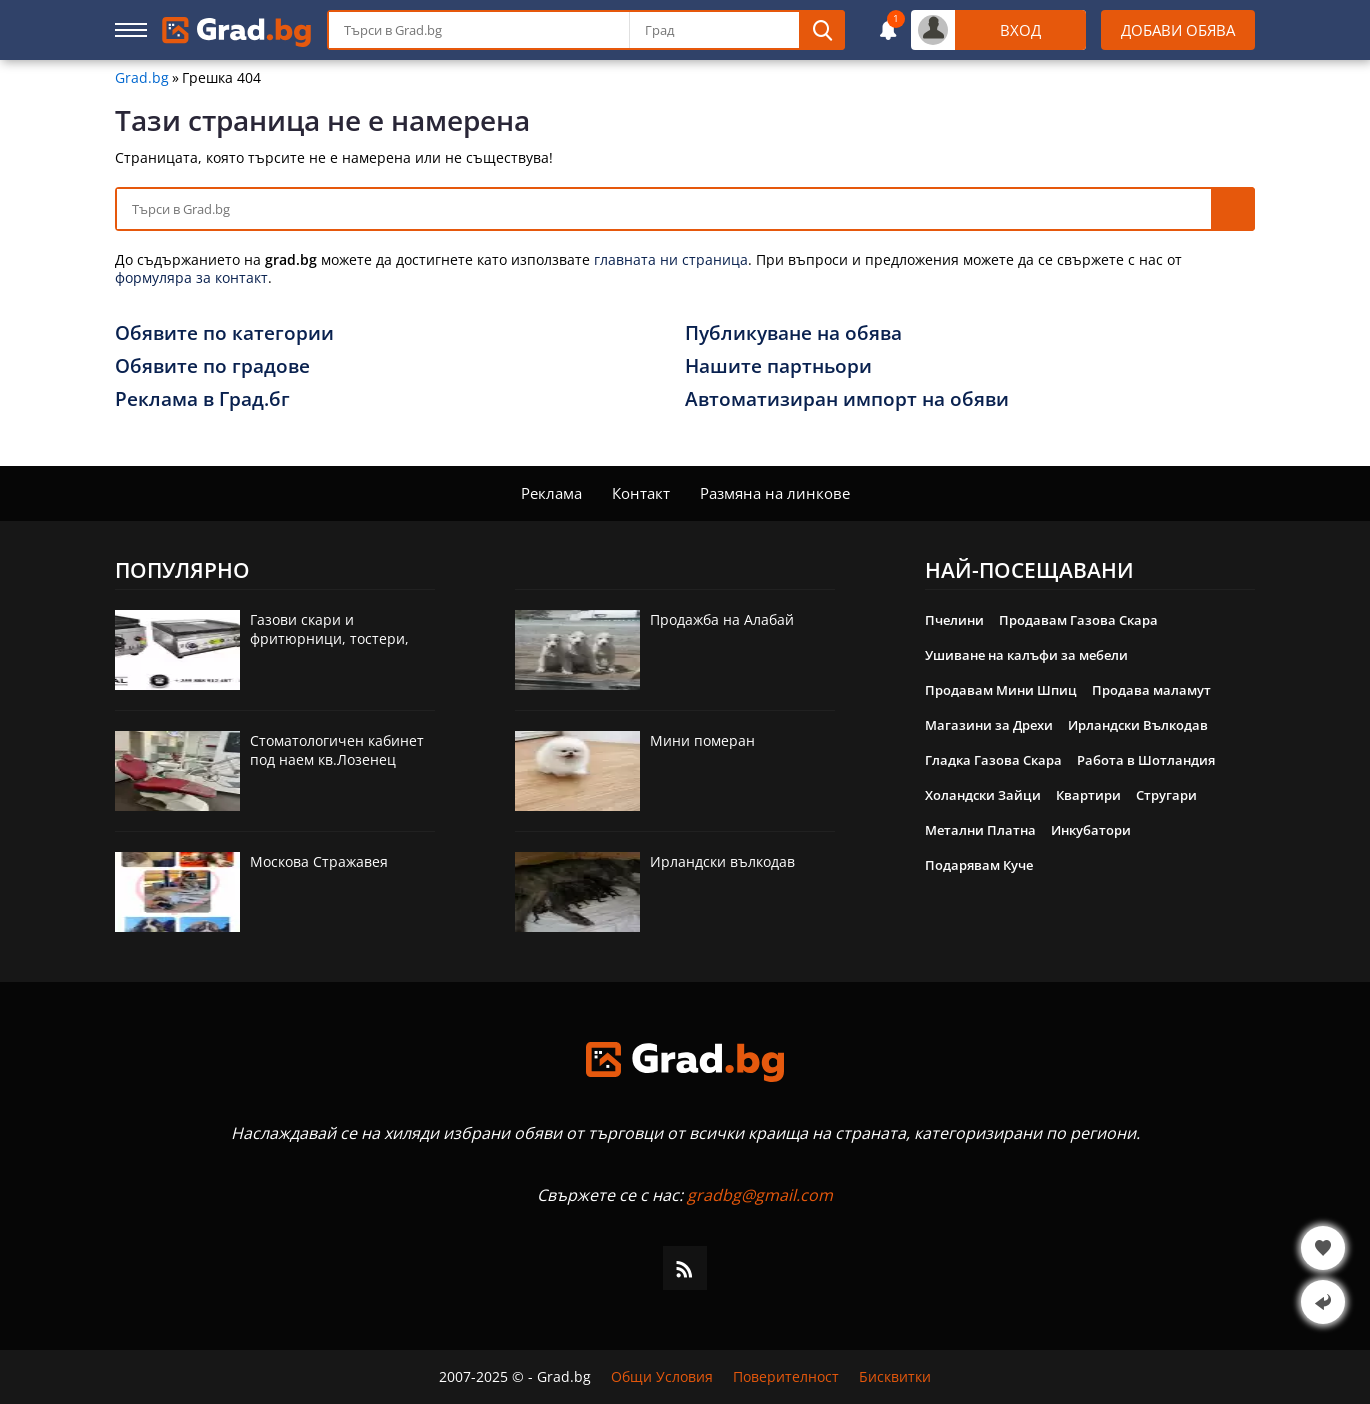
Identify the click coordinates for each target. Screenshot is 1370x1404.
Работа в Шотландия (1146, 760)
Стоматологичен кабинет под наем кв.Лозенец (337, 750)
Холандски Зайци (983, 795)
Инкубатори (1091, 830)
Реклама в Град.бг (202, 399)
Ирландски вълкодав (722, 861)
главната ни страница (671, 259)
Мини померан (702, 740)
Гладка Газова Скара (993, 760)
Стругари (1166, 795)
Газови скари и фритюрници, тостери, (329, 629)
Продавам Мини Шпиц (1001, 690)
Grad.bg (142, 78)
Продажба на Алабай (722, 619)
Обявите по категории (224, 333)
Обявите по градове (212, 366)
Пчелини (954, 620)
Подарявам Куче (979, 865)
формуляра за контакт (191, 277)
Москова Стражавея (319, 861)
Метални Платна (980, 830)
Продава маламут (1151, 690)
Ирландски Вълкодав (1138, 725)
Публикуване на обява (793, 333)
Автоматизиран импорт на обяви (847, 399)
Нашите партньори (778, 366)
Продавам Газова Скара (1078, 620)
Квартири (1088, 795)
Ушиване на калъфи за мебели (1026, 655)
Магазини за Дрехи (989, 725)
